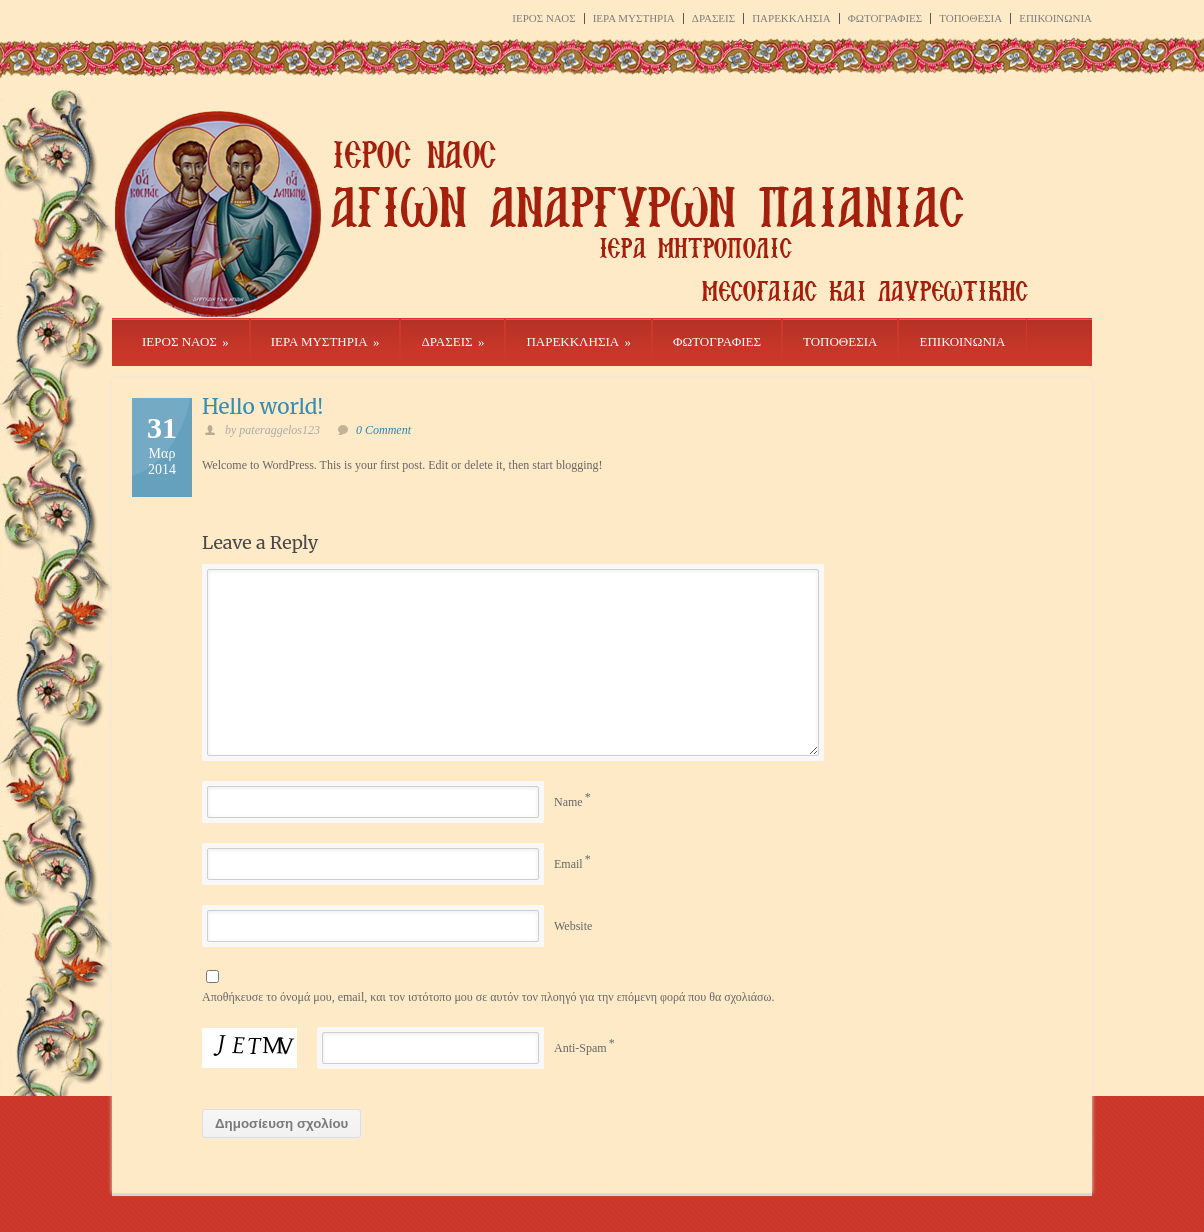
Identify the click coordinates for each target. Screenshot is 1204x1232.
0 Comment (383, 430)
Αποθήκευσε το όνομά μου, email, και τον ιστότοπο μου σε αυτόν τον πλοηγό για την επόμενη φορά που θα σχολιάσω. (488, 997)
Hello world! (262, 406)
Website (573, 926)
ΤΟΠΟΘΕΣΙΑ (970, 18)
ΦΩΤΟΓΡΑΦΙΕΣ (885, 18)
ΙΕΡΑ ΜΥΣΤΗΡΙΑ (634, 18)
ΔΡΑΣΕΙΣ (713, 18)
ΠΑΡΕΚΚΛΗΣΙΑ (791, 18)
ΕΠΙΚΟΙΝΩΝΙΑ (1055, 18)
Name (568, 802)
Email (568, 864)
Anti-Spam (580, 1048)
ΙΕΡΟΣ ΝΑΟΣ (543, 18)
